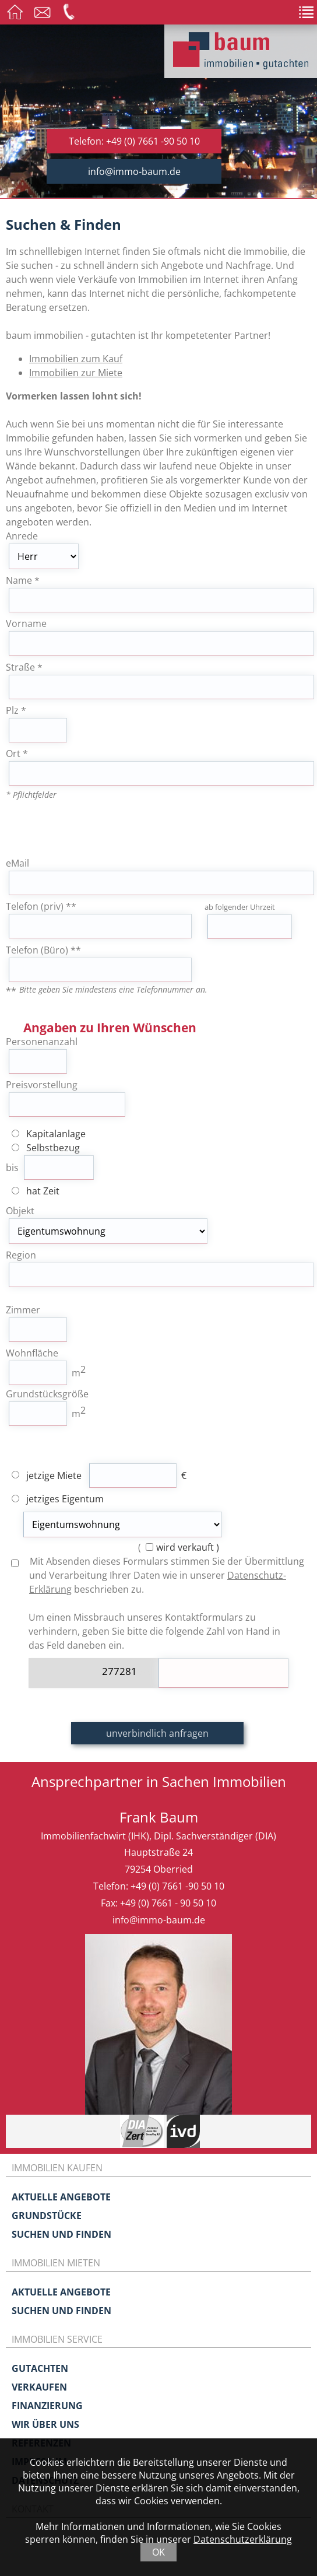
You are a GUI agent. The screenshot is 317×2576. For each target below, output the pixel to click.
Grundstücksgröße (47, 1393)
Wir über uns (45, 2424)
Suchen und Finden (61, 2234)
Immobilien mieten (56, 2262)
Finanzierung (47, 2405)
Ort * (17, 753)
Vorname (26, 623)
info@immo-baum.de (134, 171)
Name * (23, 580)
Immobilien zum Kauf (75, 358)
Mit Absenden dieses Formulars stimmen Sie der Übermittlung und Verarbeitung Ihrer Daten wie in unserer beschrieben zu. (157, 1575)
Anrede (22, 536)
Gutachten (40, 2368)
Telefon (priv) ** (41, 906)
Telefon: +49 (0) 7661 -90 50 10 (134, 141)
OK (158, 2552)
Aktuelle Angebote (61, 2197)
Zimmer (23, 1309)
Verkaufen (39, 2387)
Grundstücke (47, 2215)
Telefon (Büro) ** (43, 950)
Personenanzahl (42, 1041)
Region (21, 1255)
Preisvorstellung (42, 1084)
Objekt (20, 1210)
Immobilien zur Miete (75, 372)
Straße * (24, 667)
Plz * (16, 710)
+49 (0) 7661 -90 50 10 (177, 1886)
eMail (17, 863)
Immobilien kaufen (57, 2167)
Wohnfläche (32, 1353)
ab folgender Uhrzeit (240, 907)
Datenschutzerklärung (242, 2539)
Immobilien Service (57, 2339)
